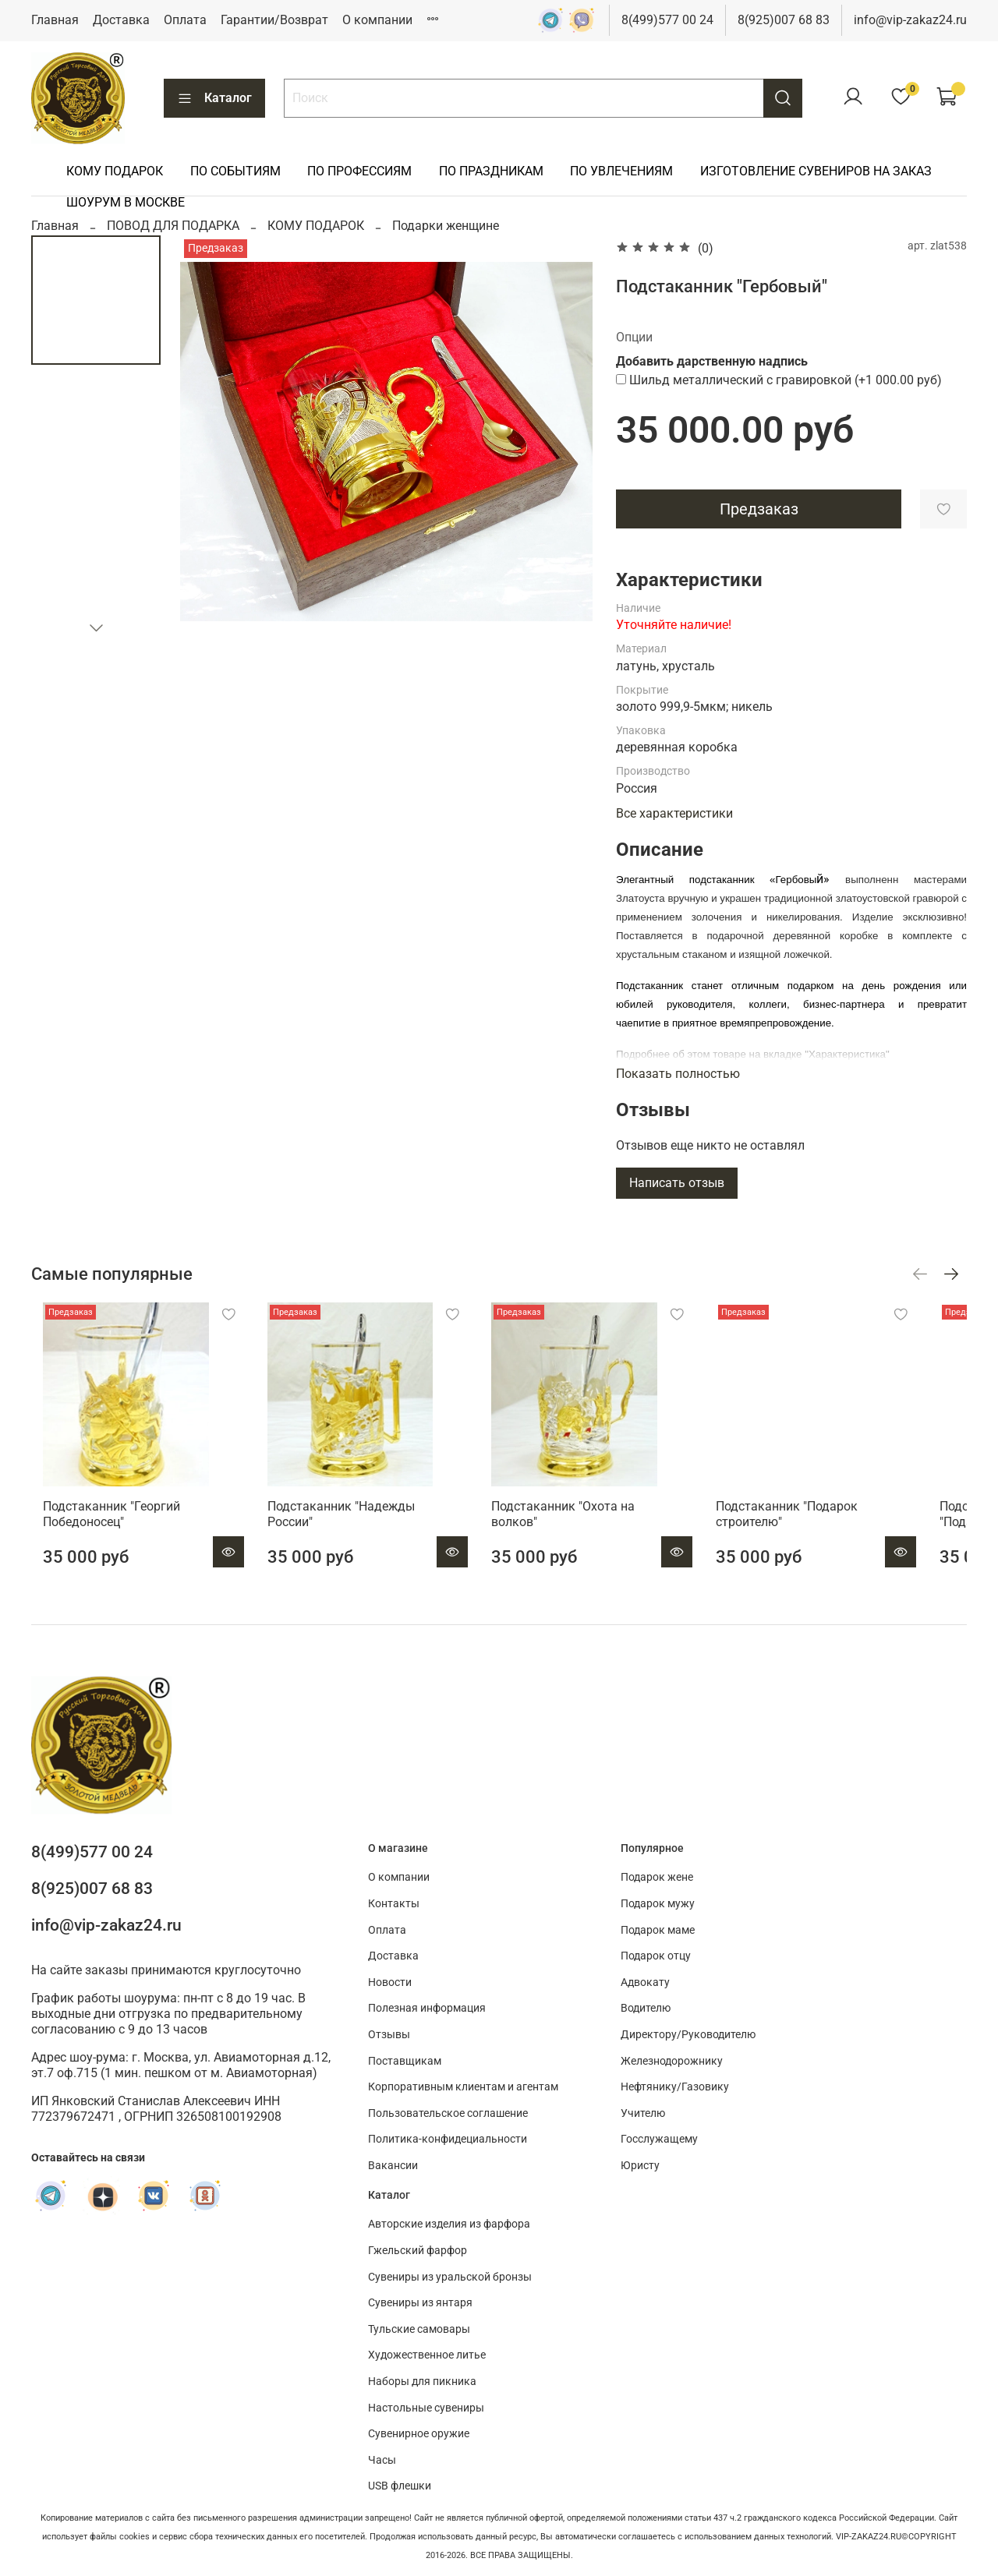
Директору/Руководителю (688, 2034)
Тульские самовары (419, 2329)
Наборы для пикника (422, 2381)
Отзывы (389, 2034)
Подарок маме (658, 1930)
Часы (382, 2460)
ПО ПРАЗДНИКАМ (491, 171)
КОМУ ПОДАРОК (114, 171)
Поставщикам (404, 2061)
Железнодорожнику (672, 2061)
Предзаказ (759, 509)
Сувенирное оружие (418, 2433)
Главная (55, 19)
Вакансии (393, 2165)
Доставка (121, 19)
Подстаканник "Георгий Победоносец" (99, 1531)
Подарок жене (657, 1878)
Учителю (643, 2113)
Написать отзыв (676, 1182)
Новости (390, 1982)
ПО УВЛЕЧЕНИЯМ (621, 171)
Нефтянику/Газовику (675, 2087)
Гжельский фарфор (417, 2250)
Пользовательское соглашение (448, 2113)
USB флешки (399, 2486)
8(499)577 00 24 (667, 19)
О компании (377, 19)
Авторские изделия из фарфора (449, 2224)
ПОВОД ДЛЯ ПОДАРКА (173, 225)
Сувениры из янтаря (420, 2302)
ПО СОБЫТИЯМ (235, 171)
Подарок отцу (656, 1956)
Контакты (393, 1903)
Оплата (185, 19)
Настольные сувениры (426, 2408)
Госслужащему (659, 2140)
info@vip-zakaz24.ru (910, 19)
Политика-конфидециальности (447, 2140)
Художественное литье (427, 2355)
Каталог (214, 98)
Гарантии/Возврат (274, 19)
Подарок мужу (658, 1903)
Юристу (640, 2165)
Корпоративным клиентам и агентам (463, 2087)
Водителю (646, 2009)
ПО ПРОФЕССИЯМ (359, 171)
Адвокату (645, 1982)
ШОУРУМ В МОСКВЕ (125, 202)
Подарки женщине (445, 225)
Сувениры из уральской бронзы (450, 2277)
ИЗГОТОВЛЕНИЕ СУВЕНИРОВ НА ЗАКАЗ (816, 171)
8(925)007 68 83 (784, 19)
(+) (779, 380)
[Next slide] (96, 627)
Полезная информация (427, 2009)
